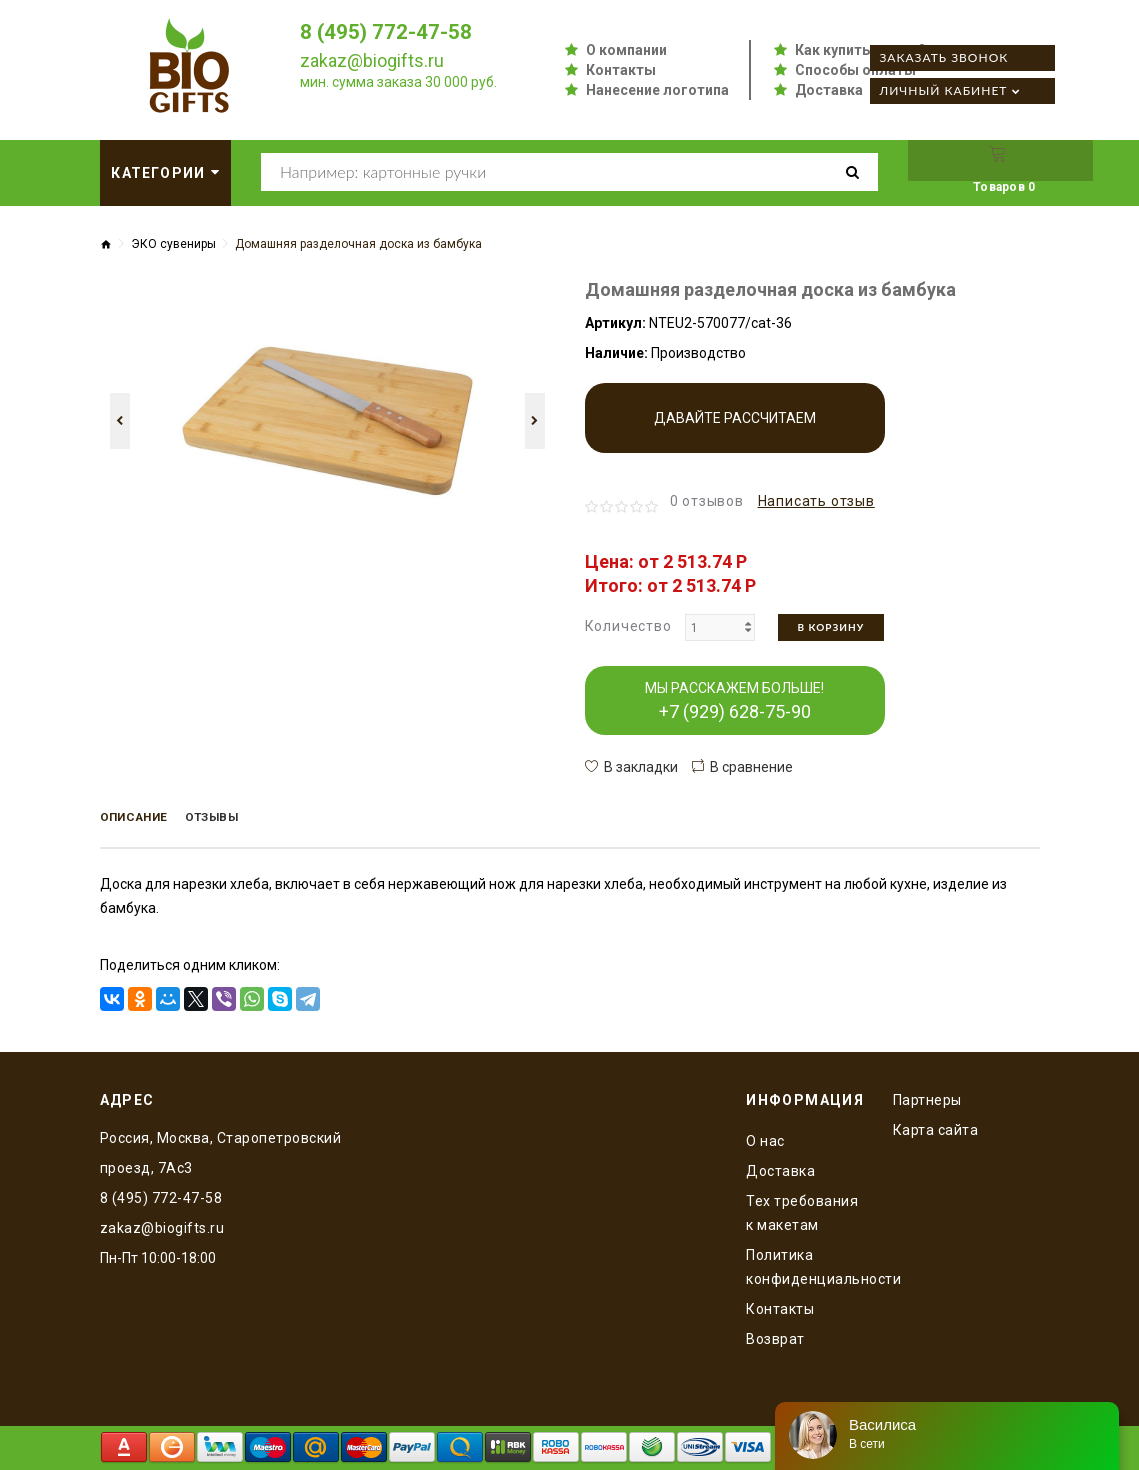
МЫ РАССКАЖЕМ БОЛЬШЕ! (734, 701)
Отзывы (241, 819)
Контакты (621, 70)
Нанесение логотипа (657, 90)
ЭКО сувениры (173, 244)
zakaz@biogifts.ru (372, 60)
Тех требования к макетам (802, 1209)
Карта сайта (936, 1126)
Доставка (829, 90)
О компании (626, 50)
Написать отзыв (816, 501)
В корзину (831, 627)
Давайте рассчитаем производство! (735, 431)
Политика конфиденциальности (804, 1263)
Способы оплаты (855, 70)
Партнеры (927, 1096)
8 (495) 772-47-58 (392, 31)
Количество (628, 626)
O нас (765, 1137)
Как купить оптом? (860, 50)
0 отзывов (707, 501)
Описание (144, 819)
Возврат (775, 1335)
